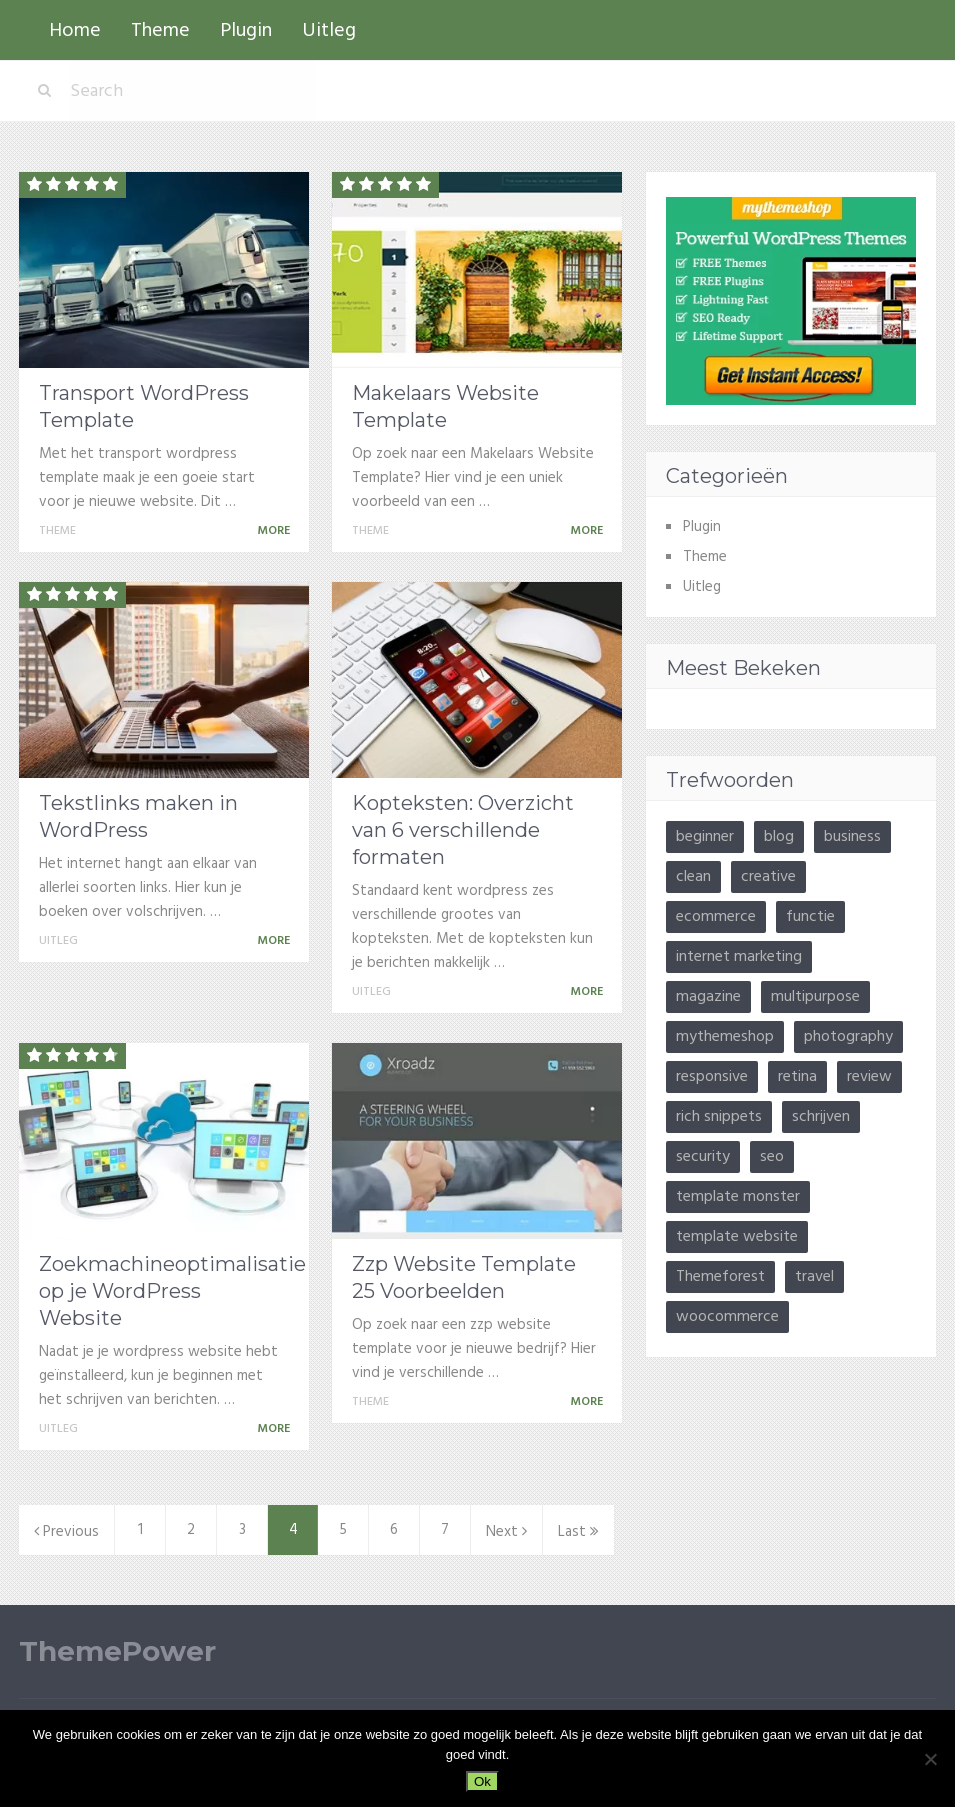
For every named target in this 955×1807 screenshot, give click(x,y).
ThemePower (117, 1651)
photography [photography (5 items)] (848, 1037)
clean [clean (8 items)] (693, 877)
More (277, 531)
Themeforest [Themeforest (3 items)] (720, 1277)
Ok (482, 1781)
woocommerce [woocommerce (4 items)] (727, 1317)
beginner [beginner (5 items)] (705, 837)
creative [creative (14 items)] (768, 877)
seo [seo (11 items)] (772, 1157)
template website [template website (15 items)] (737, 1237)
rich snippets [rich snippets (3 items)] (719, 1117)
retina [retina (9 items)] (797, 1077)
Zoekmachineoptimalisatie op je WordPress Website (172, 1291)
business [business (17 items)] (852, 837)
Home (75, 31)
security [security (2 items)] (703, 1157)
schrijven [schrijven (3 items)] (821, 1117)
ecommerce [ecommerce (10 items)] (716, 917)
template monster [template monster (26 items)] (738, 1197)
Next (506, 1532)
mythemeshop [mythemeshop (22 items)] (725, 1037)
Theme (160, 31)
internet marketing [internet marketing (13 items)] (739, 957)
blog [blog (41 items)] (779, 837)
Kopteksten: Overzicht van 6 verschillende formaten (463, 830)
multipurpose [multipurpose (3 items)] (815, 997)
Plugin (246, 31)
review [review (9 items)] (869, 1077)
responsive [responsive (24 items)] (712, 1077)
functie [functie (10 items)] (810, 917)
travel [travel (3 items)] (814, 1277)
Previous (66, 1532)
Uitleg (329, 31)
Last (578, 1532)
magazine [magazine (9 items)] (708, 997)
